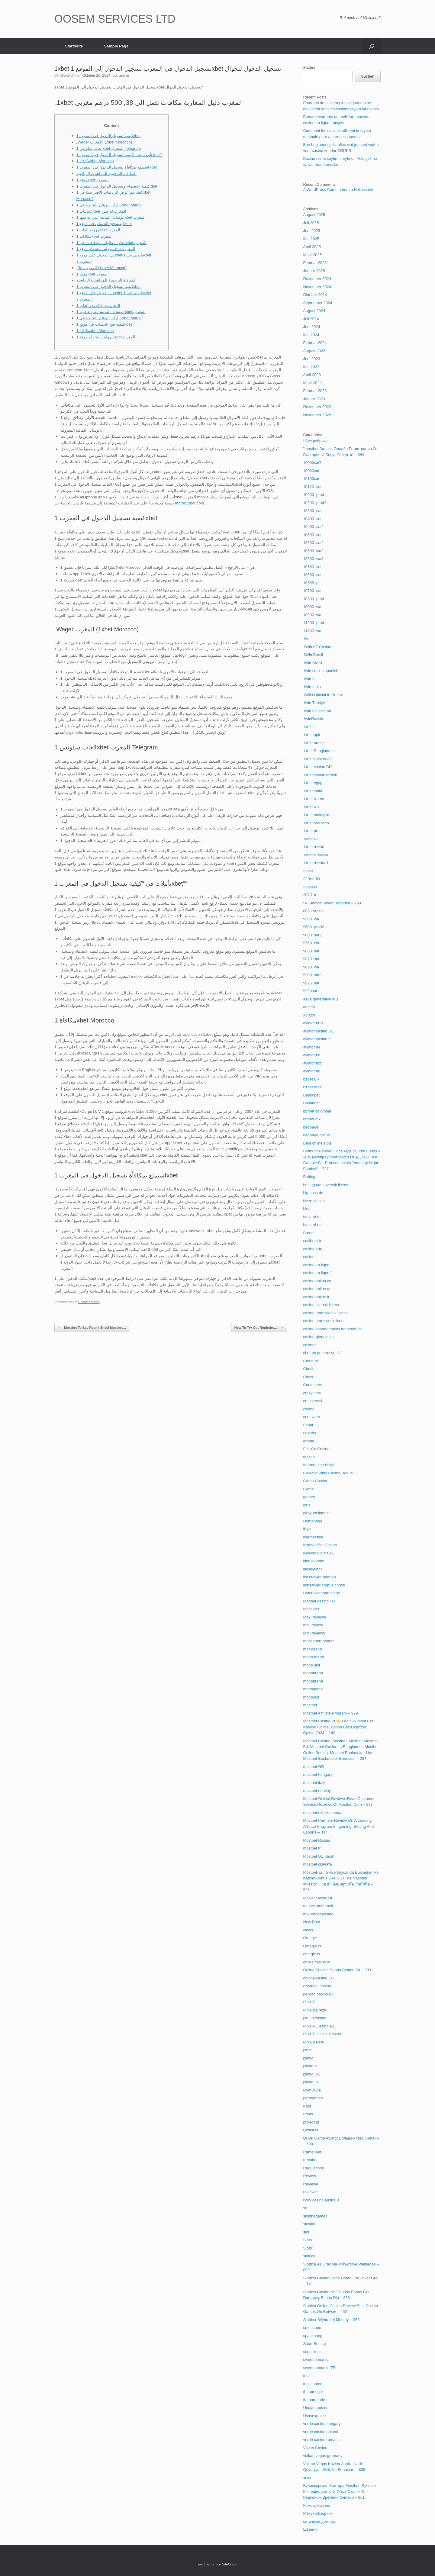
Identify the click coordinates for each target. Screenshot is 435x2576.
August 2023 (314, 351)
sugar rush (312, 2351)
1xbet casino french (320, 775)
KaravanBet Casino (320, 1545)
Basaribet (311, 1103)
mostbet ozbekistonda (322, 1812)
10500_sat (312, 535)
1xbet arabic (313, 743)
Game (308, 1489)
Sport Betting (314, 2343)
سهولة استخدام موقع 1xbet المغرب (105, 248)
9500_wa (311, 919)
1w (305, 638)
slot (306, 2232)
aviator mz (312, 1063)
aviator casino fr (317, 1039)
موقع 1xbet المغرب (92, 180)
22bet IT (310, 887)
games (309, 1497)
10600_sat (312, 574)
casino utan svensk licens (325, 1313)
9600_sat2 (312, 935)
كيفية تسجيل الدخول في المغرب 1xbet (108, 136)
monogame (313, 1689)
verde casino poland (320, 2431)
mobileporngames (318, 1641)
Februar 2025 (315, 262)
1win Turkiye (314, 702)
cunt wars (311, 1417)
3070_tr (309, 895)
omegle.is (311, 1954)
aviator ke (311, 1055)
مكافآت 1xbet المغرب (94, 236)
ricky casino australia (321, 2200)
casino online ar (316, 1288)
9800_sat (311, 951)
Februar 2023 (315, 390)
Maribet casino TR (319, 1601)
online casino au (317, 1962)
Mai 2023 (311, 367)
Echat (308, 1425)
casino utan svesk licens (324, 1321)
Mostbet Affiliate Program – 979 (330, 1713)
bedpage (310, 1127)
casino (308, 1256)
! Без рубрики (315, 441)
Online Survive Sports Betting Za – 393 (337, 1970)
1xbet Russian (315, 855)
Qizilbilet (310, 2130)
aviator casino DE (318, 1031)
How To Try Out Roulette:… (259, 1327)
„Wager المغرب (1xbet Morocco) (104, 142)
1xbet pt (310, 831)
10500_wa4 (313, 558)
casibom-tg (312, 1249)
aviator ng (311, 1071)
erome (308, 1441)
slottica (309, 2256)
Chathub (310, 1361)
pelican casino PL (318, 1994)
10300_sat (312, 510)
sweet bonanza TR (319, 2367)
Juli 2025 (311, 223)
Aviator (309, 1015)
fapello (308, 1457)
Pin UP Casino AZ (318, 2026)
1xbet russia (313, 847)
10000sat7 (312, 462)
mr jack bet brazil (318, 1906)
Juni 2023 (311, 358)
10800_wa (312, 606)
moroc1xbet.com (189, 503)
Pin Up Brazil (314, 2010)
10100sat (311, 478)
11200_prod (313, 622)
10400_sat (312, 519)
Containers (312, 1385)
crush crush (313, 1401)
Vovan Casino (315, 2448)
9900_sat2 (312, 975)
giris (306, 1505)
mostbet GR (313, 1766)
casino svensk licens (321, 1304)
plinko (308, 2058)
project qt (311, 2122)
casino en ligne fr (318, 1272)
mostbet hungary (317, 1774)
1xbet (308, 727)
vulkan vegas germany (322, 2455)
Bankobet (311, 1095)
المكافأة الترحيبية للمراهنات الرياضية (106, 173)
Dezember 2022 (317, 406)
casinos (309, 1345)
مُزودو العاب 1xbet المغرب (98, 230)
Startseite (74, 46)
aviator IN (311, 1047)
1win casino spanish (320, 670)
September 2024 (317, 303)
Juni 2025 (311, 230)
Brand (308, 1233)
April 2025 (312, 246)
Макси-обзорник (317, 2513)
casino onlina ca (317, 1281)
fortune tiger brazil (318, 1465)
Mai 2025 (311, 239)
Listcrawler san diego (321, 1593)
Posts (308, 2114)
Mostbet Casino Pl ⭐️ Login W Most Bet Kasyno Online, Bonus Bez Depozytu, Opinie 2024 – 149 (338, 1727)
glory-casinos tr (316, 1513)
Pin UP (309, 2002)
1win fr (308, 679)
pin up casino (314, 2018)
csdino (308, 1409)
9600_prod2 (313, 927)
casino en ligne (316, 1265)
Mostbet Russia (316, 1840)
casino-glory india (318, 1337)
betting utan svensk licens (325, 1185)
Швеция (310, 2529)
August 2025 (314, 214)
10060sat (311, 471)
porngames (313, 2098)
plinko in (310, 2066)
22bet (308, 871)
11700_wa (312, 631)
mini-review (313, 1625)
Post (307, 2106)
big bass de (313, 1192)
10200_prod (313, 494)
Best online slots (317, 1143)
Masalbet (311, 1609)
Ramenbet (312, 2152)
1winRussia (313, 718)
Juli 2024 (311, 319)
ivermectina (313, 1537)
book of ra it (313, 1224)
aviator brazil (314, 1023)
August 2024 (314, 310)
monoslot (311, 1697)
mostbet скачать (317, 1864)
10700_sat (312, 590)
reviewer (310, 2192)
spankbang (312, 2335)
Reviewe (310, 2184)
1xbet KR (311, 807)
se (305, 2208)
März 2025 (312, 255)
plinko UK (311, 2074)
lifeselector (312, 1569)
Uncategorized (88, 1302)
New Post (311, 1922)
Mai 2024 (311, 335)
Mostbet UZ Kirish (318, 1856)
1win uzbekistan (317, 711)
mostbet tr (312, 1848)
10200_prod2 (314, 503)
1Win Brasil (313, 654)
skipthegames (315, 2216)
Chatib (308, 1369)
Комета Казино (316, 2505)
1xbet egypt (313, 783)
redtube (309, 2160)
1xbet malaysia (316, 815)
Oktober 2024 (315, 294)
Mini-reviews (314, 1633)
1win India (312, 686)
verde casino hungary (321, 2423)
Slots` (308, 2248)
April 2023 (312, 374)
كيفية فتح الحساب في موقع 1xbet (104, 223)
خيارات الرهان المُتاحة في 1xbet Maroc (109, 205)
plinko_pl (310, 2082)
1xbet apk (311, 735)
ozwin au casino (317, 1986)
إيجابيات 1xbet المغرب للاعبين (101, 211)
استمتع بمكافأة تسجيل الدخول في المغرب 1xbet (116, 167)
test (306, 2375)
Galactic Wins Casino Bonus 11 (330, 1473)
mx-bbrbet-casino (318, 1914)
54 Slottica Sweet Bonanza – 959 (332, 903)
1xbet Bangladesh (318, 751)
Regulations (313, 2168)
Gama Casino (315, 1481)
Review (309, 2176)
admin (124, 75)
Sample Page (116, 46)
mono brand (313, 1657)
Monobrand (313, 1673)
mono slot (311, 1665)
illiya (307, 1529)
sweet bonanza (316, 2359)
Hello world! (364, 189)
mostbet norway (317, 1790)
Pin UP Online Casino (322, 2034)
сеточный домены (319, 2521)
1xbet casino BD (317, 767)
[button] (372, 46)
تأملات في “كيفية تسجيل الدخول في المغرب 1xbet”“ (119, 155)
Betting (309, 1176)
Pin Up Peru (313, 2042)
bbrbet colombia (317, 1111)
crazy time (312, 1393)
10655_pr (311, 583)
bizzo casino (314, 1201)
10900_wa (312, 615)
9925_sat (311, 983)
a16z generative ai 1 (320, 999)
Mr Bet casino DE (318, 1898)
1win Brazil (312, 663)
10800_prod (313, 599)
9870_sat (311, 959)
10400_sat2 (313, 526)
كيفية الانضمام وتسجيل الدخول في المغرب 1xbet (116, 186)
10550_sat (312, 567)
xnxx (307, 2477)
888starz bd (313, 911)
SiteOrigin (229, 2564)
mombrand (312, 1649)
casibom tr (312, 1240)
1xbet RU (311, 839)
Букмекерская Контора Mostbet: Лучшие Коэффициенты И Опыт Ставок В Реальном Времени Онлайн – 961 (339, 2491)
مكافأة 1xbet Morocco (95, 161)
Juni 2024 (311, 326)
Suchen (309, 67)
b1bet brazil (313, 1087)
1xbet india (312, 791)
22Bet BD (311, 879)
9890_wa (311, 967)
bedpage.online (316, 1135)
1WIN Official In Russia (323, 695)
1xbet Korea (313, 799)
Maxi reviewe (314, 1617)
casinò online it (316, 1297)
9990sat (310, 991)
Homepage (312, 1521)
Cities (308, 1377)
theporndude (314, 2399)
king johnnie (313, 1561)
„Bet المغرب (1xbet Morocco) (101, 268)
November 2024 (317, 287)
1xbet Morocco (316, 823)
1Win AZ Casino (317, 647)
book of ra (312, 1217)
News (308, 1930)
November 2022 (317, 415)
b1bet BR (311, 1079)
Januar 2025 (314, 271)
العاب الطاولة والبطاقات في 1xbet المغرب (111, 242)
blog (307, 1208)
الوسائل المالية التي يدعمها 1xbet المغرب (111, 217)
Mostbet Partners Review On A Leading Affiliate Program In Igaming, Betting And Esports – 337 (338, 1826)
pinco (307, 2050)
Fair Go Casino (316, 1449)
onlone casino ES (318, 1978)
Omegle (310, 1938)
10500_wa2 (313, 551)
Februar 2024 (315, 342)
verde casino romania (321, 2439)
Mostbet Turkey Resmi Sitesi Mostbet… (92, 1327)
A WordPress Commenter (325, 189)
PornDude (312, 2090)
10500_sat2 (313, 542)
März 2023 (312, 383)
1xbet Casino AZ (317, 759)
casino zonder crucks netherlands (332, 1329)
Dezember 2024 (317, 278)
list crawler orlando (319, 1577)
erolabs (309, 1433)
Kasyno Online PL (318, 1553)
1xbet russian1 (316, 863)
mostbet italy (314, 1782)
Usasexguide (314, 2415)
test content (313, 2383)
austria (309, 1007)
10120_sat (312, 487)
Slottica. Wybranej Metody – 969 (331, 2319)
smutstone (312, 2327)
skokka (309, 2224)
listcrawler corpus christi (324, 1585)
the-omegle (313, 2391)
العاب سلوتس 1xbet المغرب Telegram (108, 148)
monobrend (313, 1681)
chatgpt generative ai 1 (323, 1353)
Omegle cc (312, 1946)
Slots (307, 2240)
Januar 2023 (314, 399)
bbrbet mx (312, 1119)
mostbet (310, 1705)
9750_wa (311, 943)
